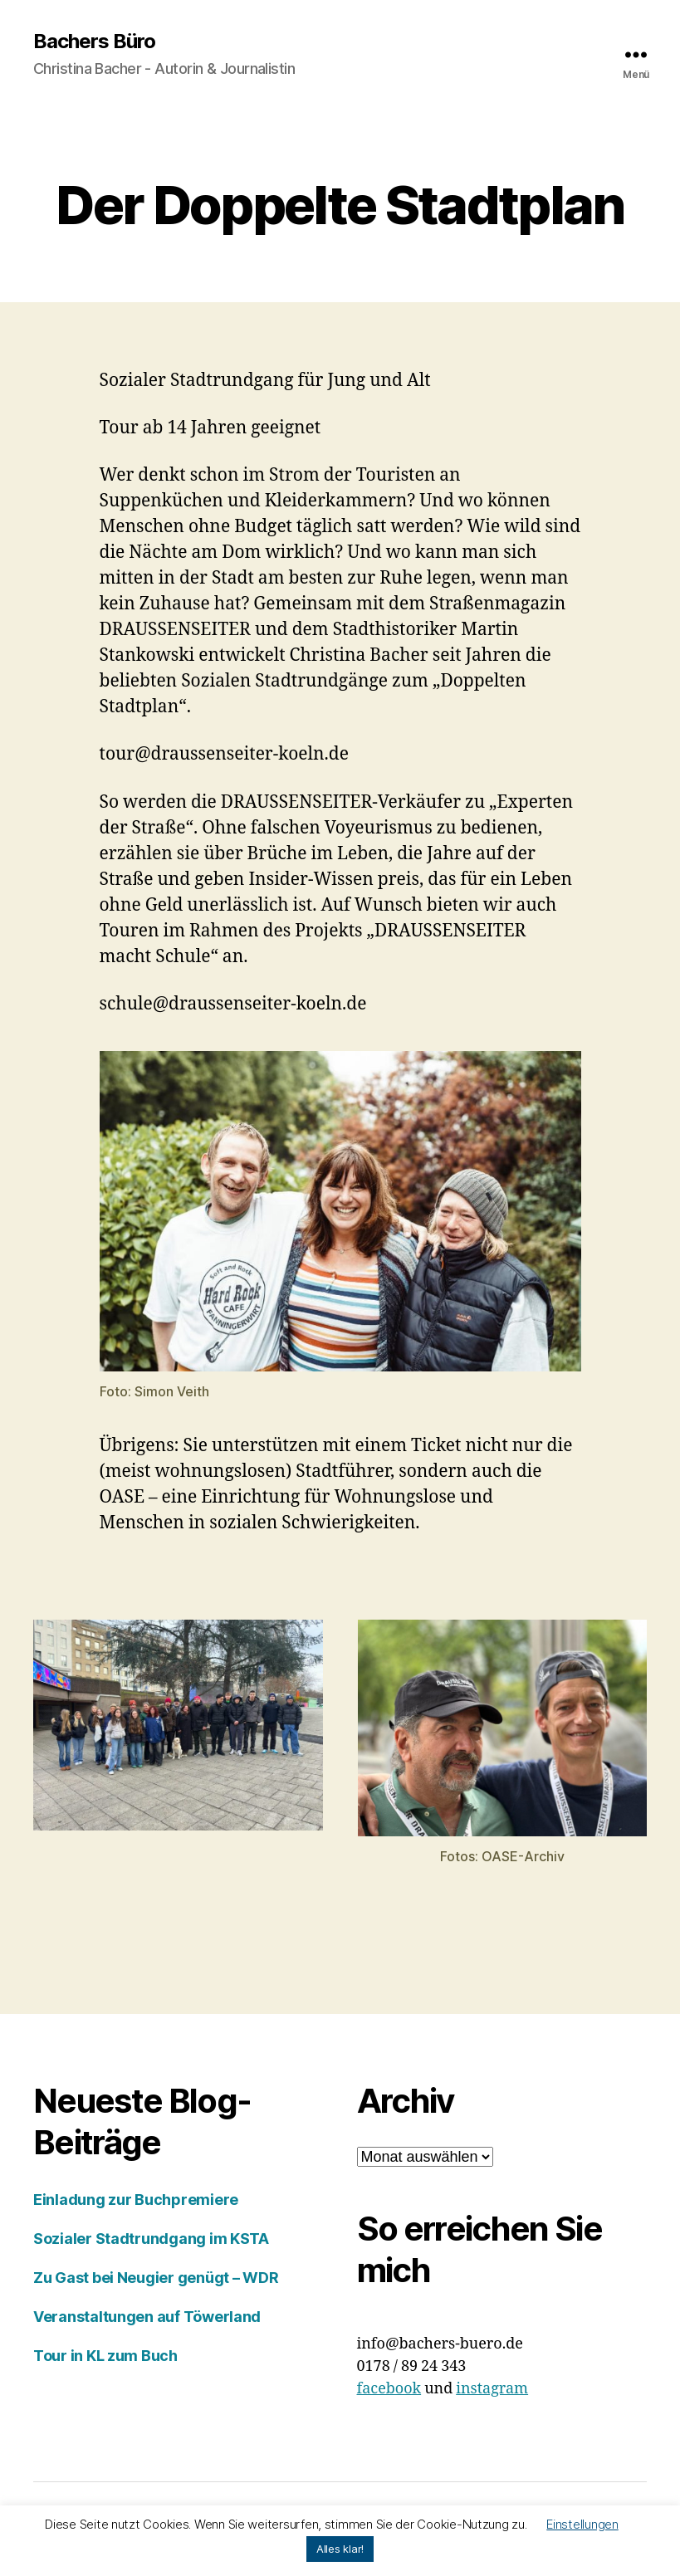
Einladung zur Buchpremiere (135, 2199)
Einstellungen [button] (582, 2524)
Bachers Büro (94, 41)
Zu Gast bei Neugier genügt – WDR (155, 2277)
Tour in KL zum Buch (105, 2355)
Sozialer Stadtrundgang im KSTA (151, 2238)
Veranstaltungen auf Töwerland (147, 2316)
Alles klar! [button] (340, 2548)
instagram (492, 2388)
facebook (389, 2388)
